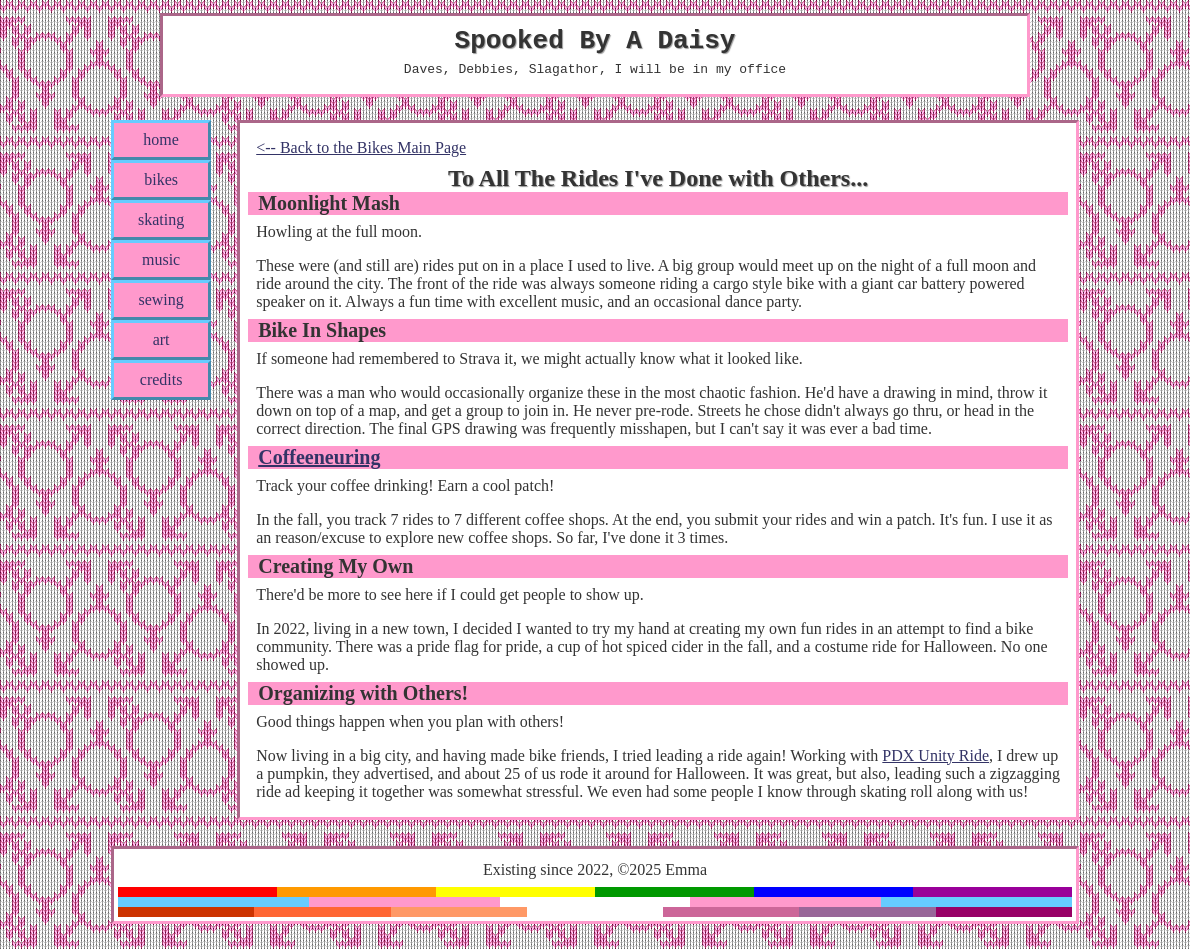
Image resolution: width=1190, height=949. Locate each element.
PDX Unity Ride (935, 764)
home (161, 148)
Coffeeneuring (319, 466)
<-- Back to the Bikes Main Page (361, 156)
